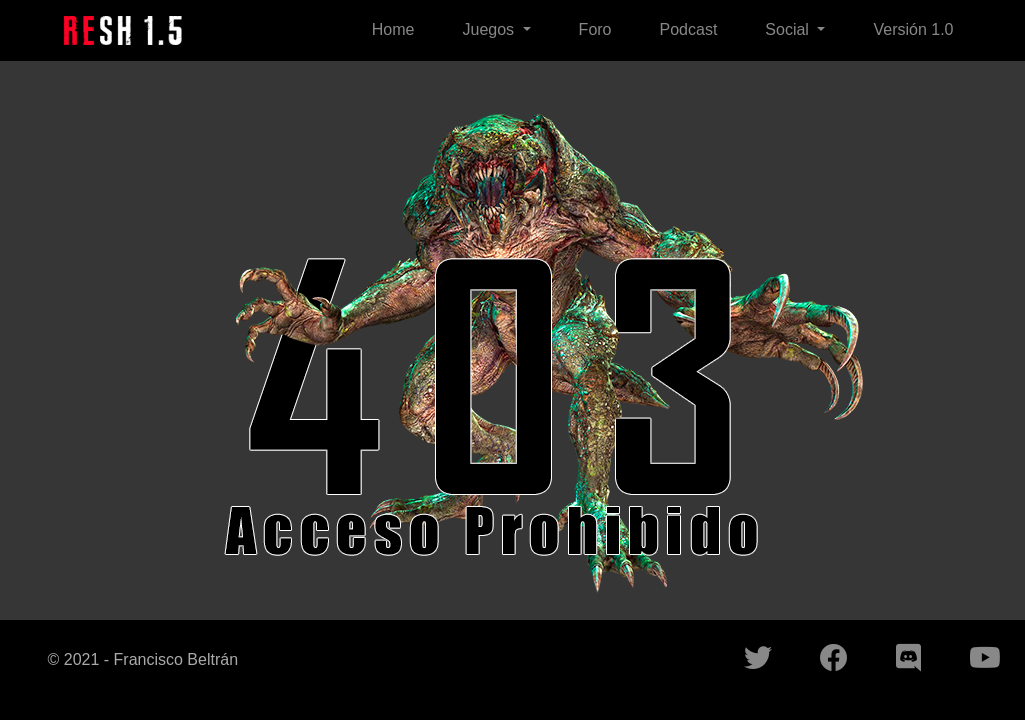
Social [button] (789, 29)
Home (393, 29)
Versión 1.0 (913, 29)
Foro (595, 29)
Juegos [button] (490, 29)
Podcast (689, 29)
